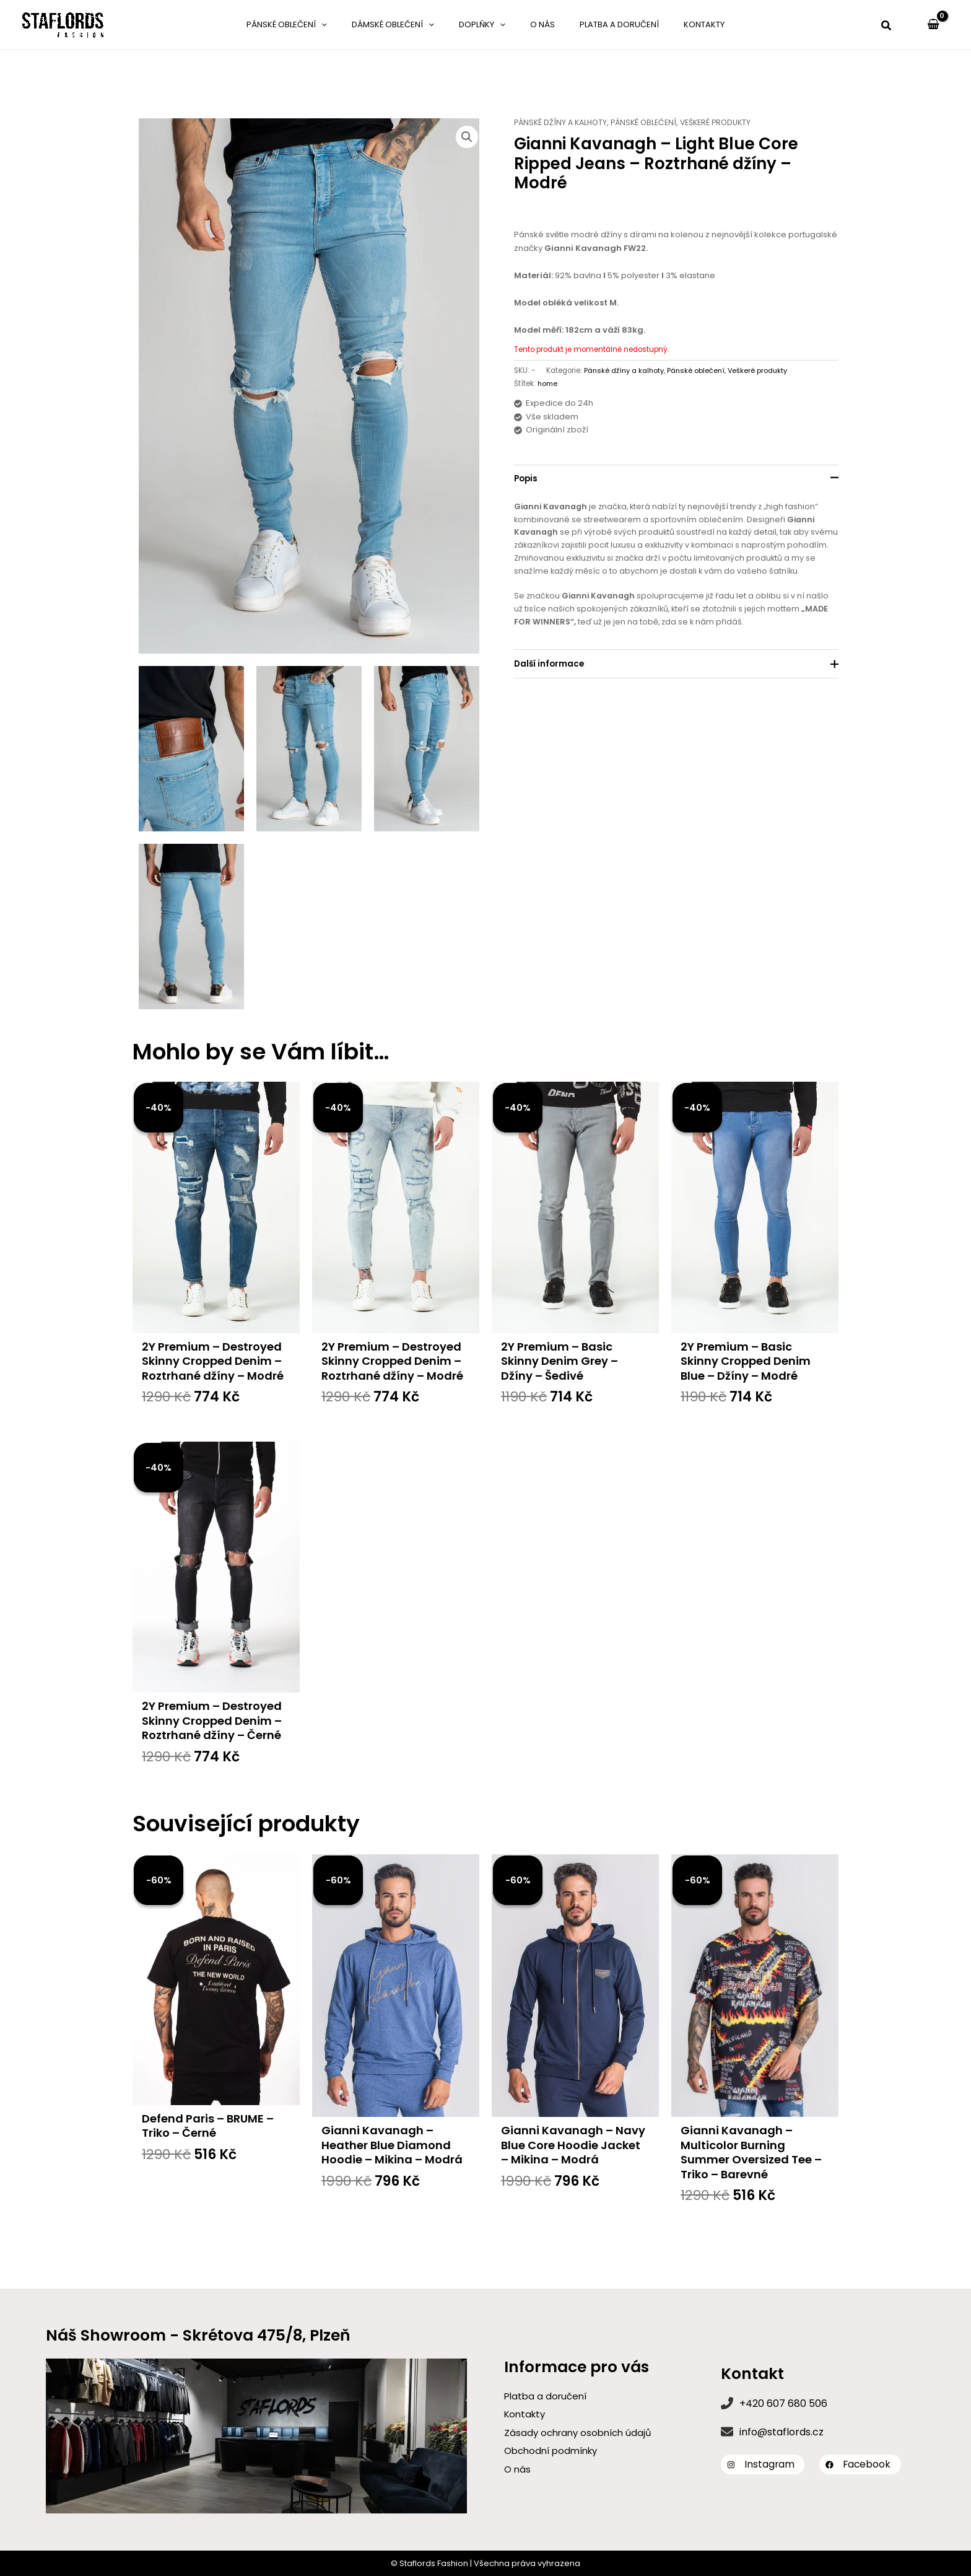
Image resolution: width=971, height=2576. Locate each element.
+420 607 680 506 (783, 2403)
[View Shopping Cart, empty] (933, 25)
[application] (355, 25)
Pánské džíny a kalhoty (563, 122)
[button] (886, 26)
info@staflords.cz (781, 2432)
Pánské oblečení (650, 122)
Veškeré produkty (727, 122)
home (548, 383)
